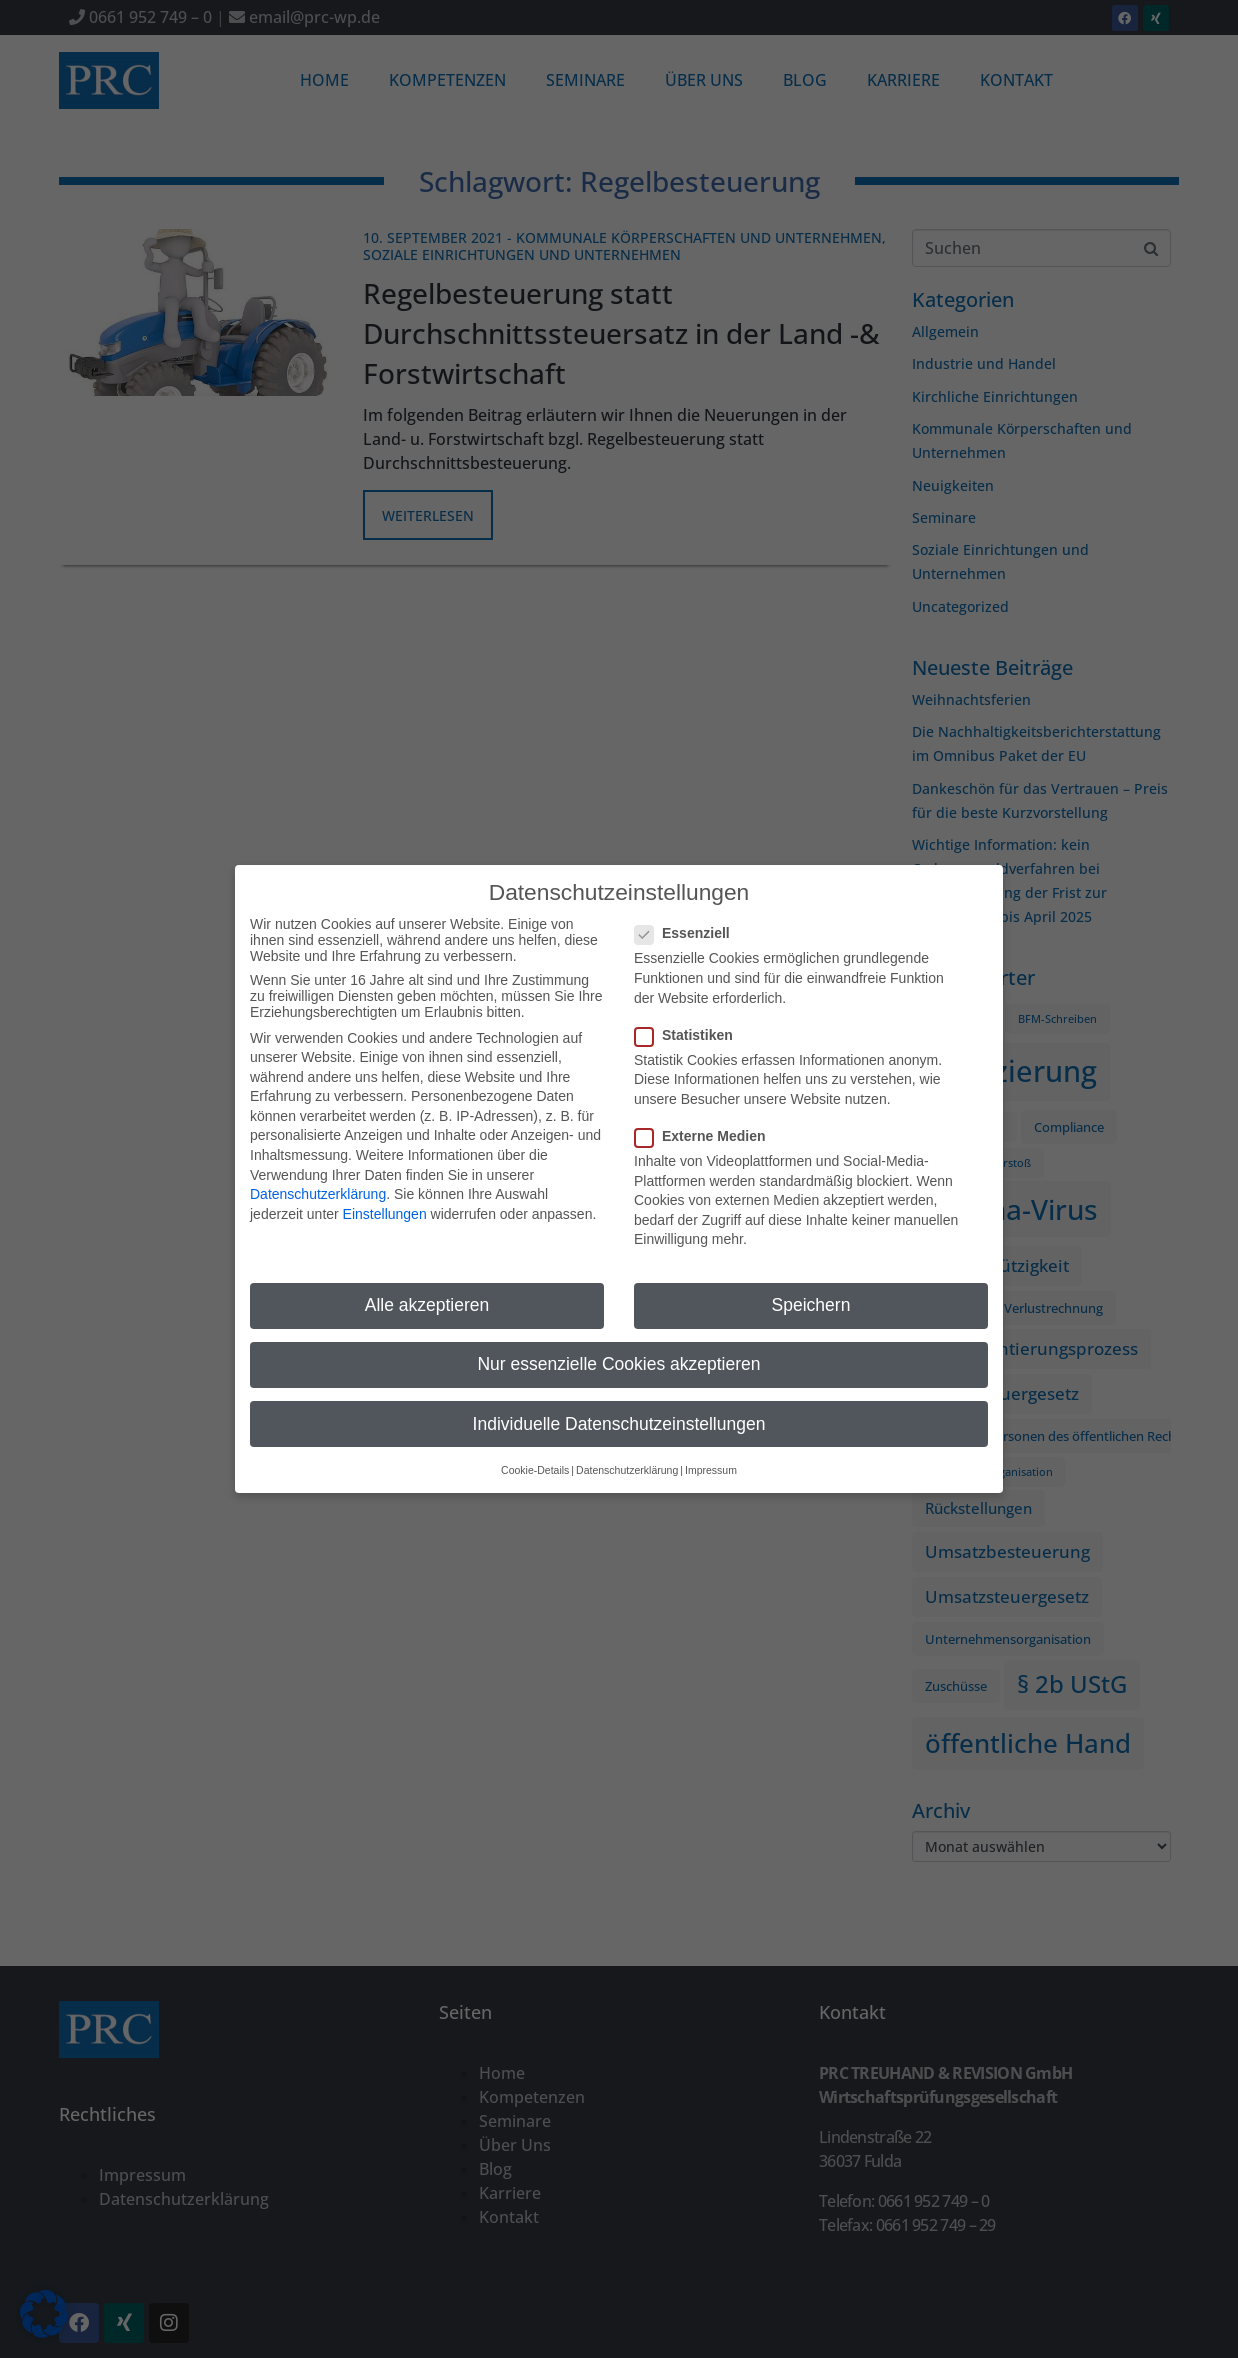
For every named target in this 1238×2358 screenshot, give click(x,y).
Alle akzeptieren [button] (427, 1284)
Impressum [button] (711, 1449)
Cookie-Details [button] (535, 1449)
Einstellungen (385, 1192)
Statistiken (690, 1013)
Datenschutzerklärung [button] (627, 1449)
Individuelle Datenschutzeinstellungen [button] (619, 1402)
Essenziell (688, 912)
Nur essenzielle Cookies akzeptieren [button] (618, 1343)
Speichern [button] (811, 1284)
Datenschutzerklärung (318, 1173)
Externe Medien (706, 1115)
